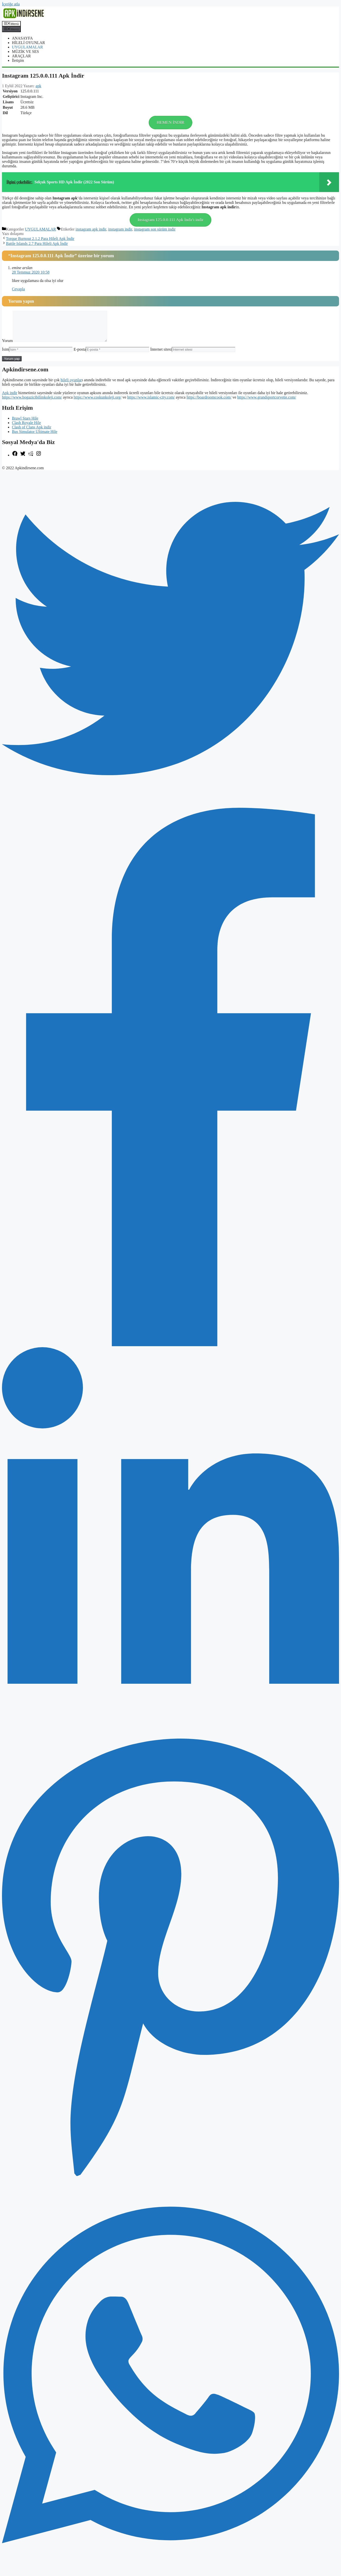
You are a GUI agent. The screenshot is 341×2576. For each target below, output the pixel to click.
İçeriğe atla (11, 4)
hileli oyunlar (71, 386)
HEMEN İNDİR (170, 122)
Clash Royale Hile (26, 428)
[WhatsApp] (170, 2572)
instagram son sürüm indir (155, 229)
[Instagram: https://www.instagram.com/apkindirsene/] (39, 461)
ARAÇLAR (21, 56)
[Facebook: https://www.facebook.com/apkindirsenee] (15, 461)
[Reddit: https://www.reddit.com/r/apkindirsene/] (31, 461)
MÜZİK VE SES (25, 51)
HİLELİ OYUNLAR (28, 43)
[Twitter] (170, 811)
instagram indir (120, 229)
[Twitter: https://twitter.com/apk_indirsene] (23, 461)
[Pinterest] (170, 2186)
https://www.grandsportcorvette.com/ (266, 403)
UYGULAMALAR (27, 47)
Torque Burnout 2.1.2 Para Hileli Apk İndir (40, 238)
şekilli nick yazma (16, 469)
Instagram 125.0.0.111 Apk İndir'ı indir (170, 219)
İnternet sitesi (161, 355)
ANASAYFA (22, 38)
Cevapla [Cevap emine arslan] (18, 289)
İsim (5, 355)
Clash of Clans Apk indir (31, 433)
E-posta (79, 355)
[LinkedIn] (170, 1736)
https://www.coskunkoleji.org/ (98, 403)
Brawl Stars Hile (25, 424)
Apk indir (9, 399)
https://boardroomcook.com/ (209, 403)
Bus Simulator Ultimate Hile (34, 437)
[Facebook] (170, 1351)
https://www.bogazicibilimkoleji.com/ (32, 403)
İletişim (18, 60)
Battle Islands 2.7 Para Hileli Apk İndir (37, 243)
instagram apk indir (90, 229)
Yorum (7, 346)
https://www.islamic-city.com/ (151, 403)
